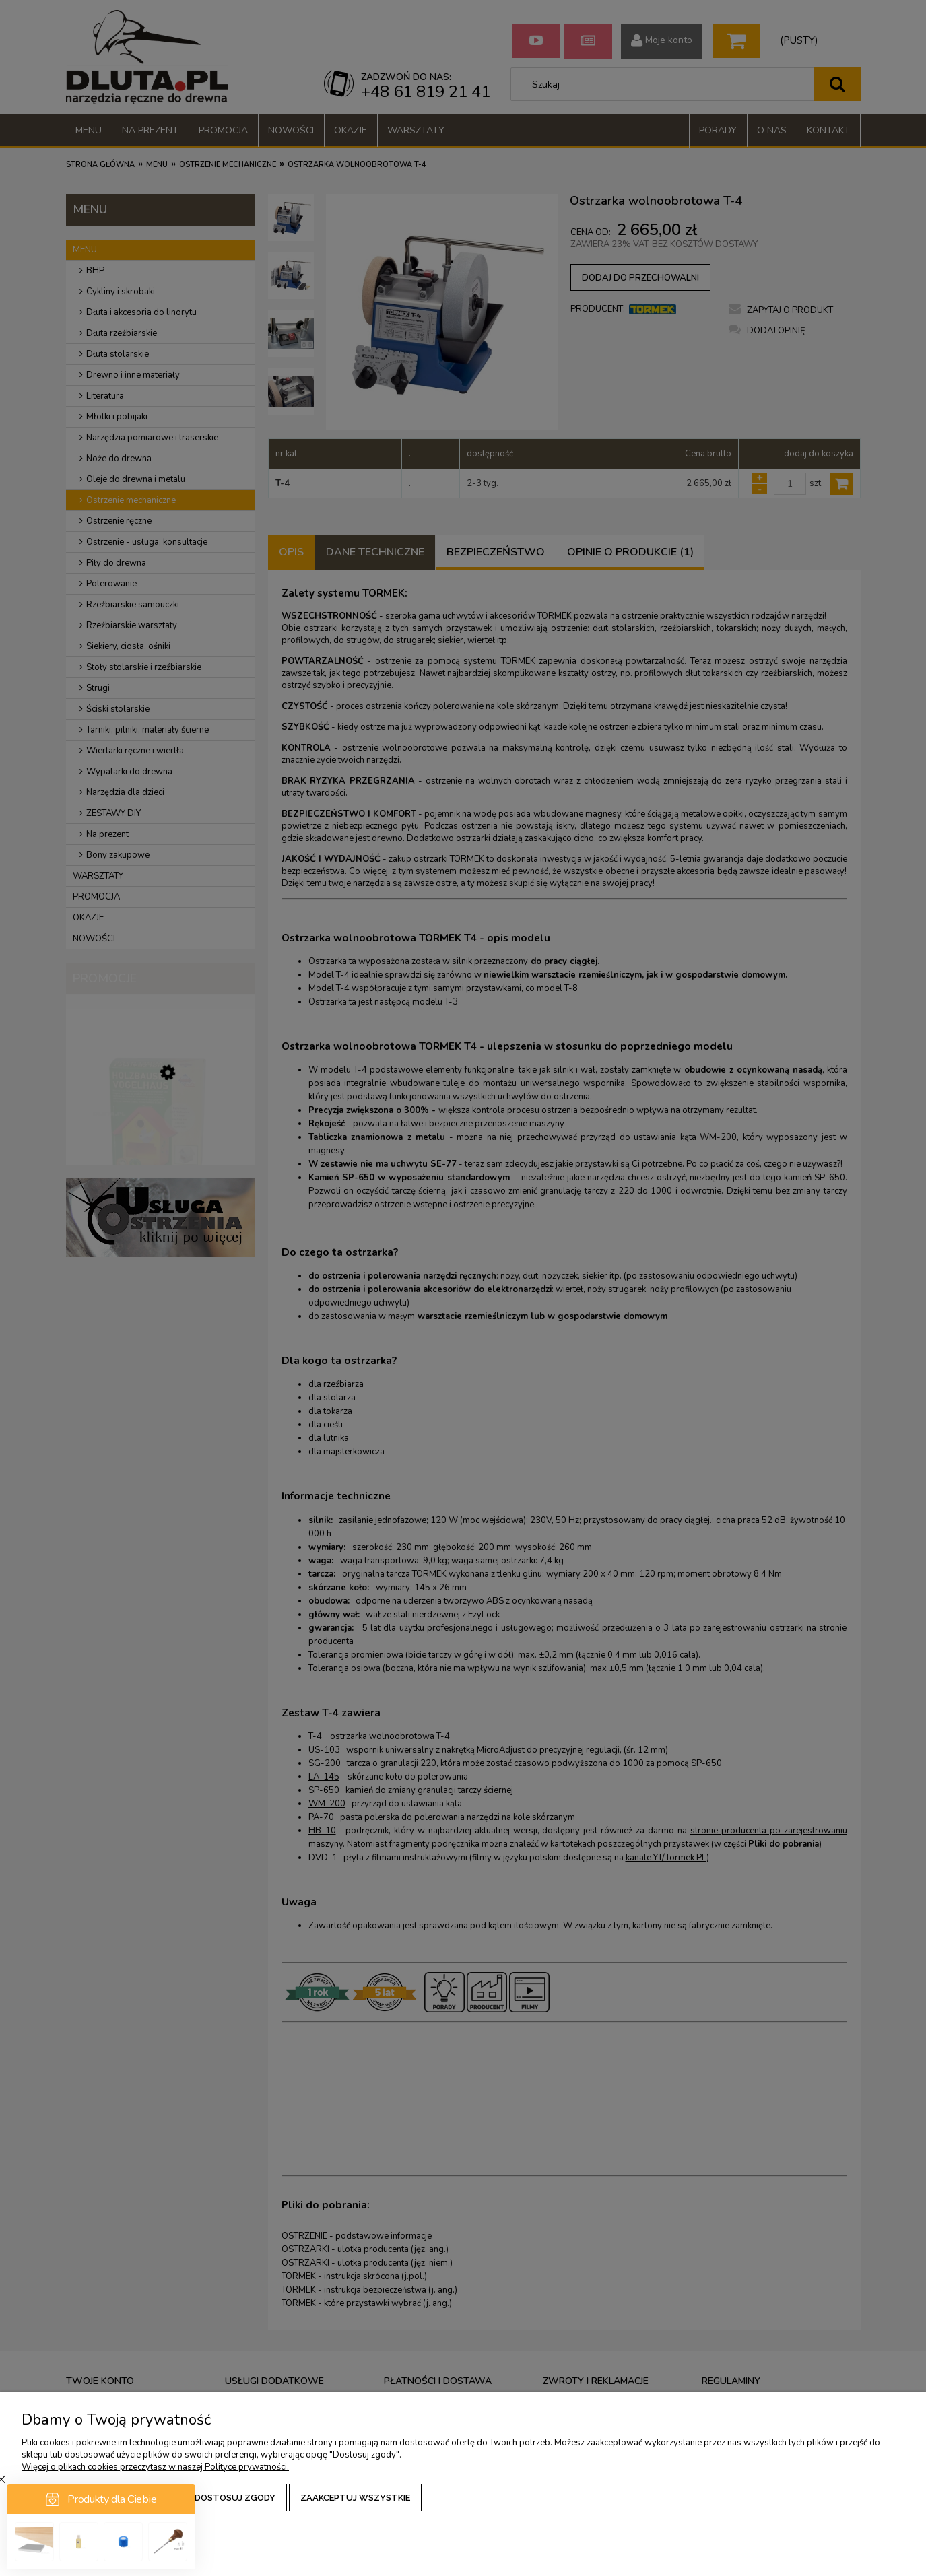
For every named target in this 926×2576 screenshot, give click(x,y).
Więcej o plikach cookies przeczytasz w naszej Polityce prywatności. (155, 2467)
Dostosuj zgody (235, 2498)
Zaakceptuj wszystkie (355, 2498)
